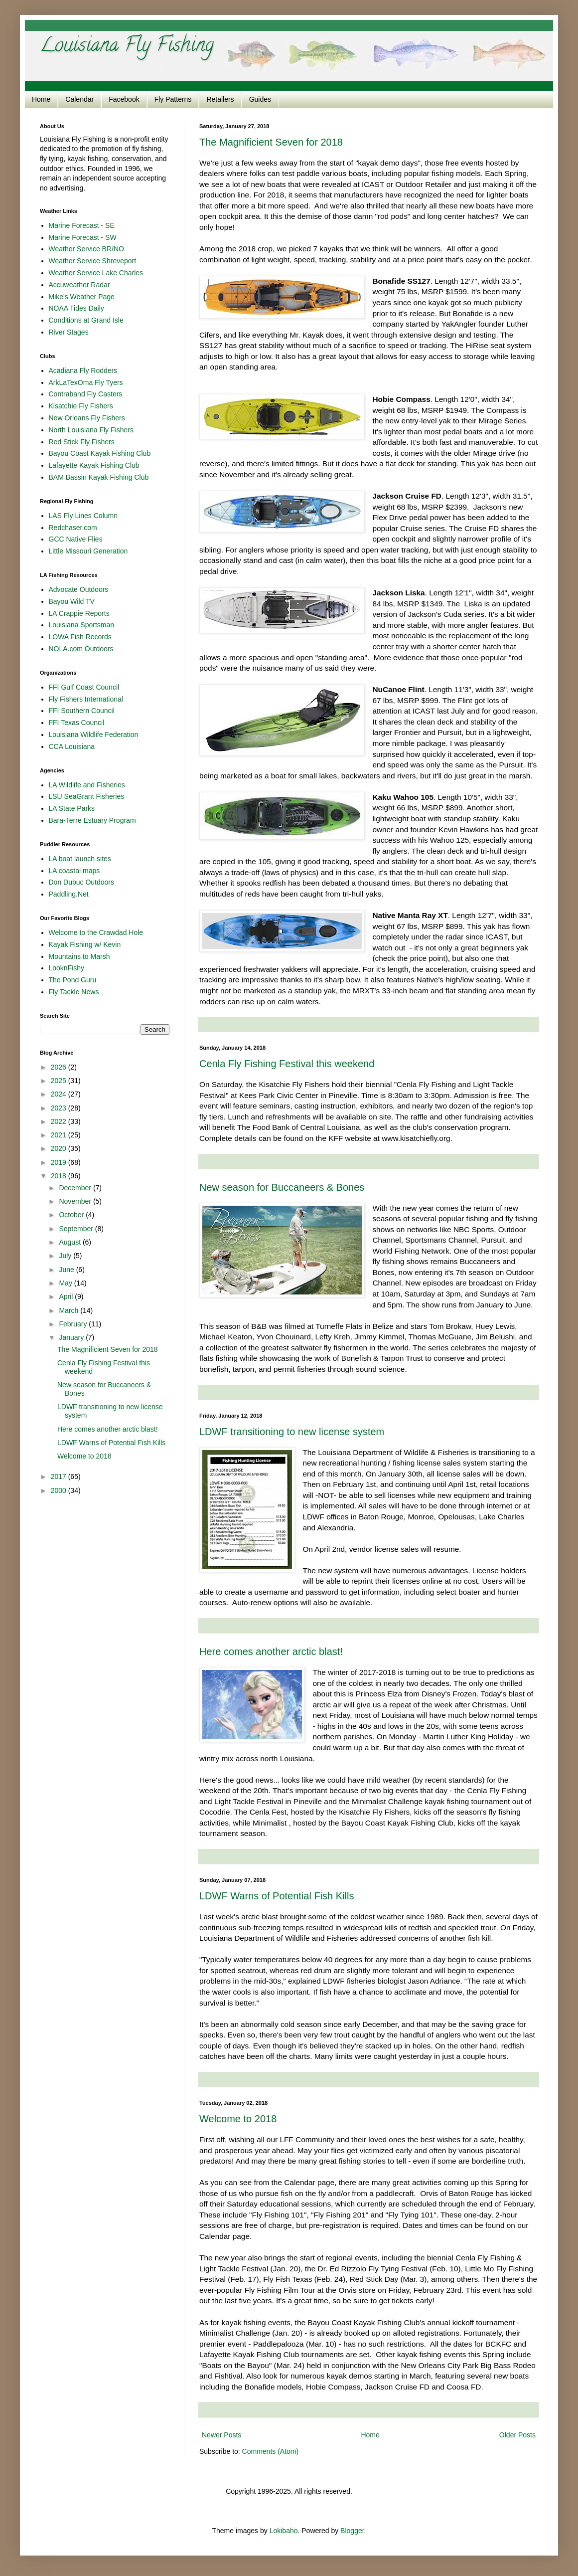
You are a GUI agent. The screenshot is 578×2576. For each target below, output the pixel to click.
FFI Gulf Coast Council (84, 687)
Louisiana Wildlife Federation (94, 734)
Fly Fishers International (86, 699)
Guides (260, 99)
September (77, 1229)
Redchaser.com (73, 528)
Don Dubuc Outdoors (82, 882)
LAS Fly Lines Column (83, 516)
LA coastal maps (74, 871)
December (76, 1188)
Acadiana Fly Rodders (83, 370)
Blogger (352, 2531)
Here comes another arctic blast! (271, 1651)
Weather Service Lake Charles (96, 273)
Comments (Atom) (270, 2451)
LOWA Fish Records (80, 637)
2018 (59, 1176)
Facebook (124, 99)
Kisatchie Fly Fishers (81, 406)
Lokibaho (284, 2531)
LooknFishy (67, 968)
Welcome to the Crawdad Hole (96, 932)
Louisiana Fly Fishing (127, 46)
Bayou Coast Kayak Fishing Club (100, 453)
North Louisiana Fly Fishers (91, 430)
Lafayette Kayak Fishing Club (94, 465)
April (67, 1296)
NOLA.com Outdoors (81, 649)
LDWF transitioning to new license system (291, 1431)
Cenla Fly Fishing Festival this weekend (286, 1063)
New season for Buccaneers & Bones (281, 1187)
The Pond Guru (73, 980)
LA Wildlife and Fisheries (87, 785)
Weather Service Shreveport (93, 261)
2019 (59, 1162)
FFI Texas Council (77, 723)
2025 (59, 1081)
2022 (59, 1121)
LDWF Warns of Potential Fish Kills (276, 1895)
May (66, 1283)
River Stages (69, 332)
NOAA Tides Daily (76, 308)
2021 (59, 1135)
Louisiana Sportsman (82, 625)
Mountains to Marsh (79, 956)
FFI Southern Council (82, 711)
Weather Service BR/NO (86, 249)
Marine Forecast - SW (83, 237)
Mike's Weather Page (82, 297)
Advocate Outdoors (79, 589)
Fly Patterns (173, 99)
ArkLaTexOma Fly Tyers (86, 382)
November (76, 1201)
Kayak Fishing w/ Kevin (85, 944)
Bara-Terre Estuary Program (92, 820)
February (74, 1324)
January (72, 1337)
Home (41, 99)
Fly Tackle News (74, 992)
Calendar (79, 99)
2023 (59, 1108)
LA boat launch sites (80, 859)
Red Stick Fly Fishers (82, 442)
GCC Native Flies (76, 539)
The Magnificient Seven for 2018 (271, 142)
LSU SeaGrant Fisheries (87, 796)
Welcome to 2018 (238, 2118)
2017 (59, 1476)
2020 (59, 1148)
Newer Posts (221, 2435)
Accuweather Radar (79, 285)
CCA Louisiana (72, 746)
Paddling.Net (69, 894)
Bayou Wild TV (72, 601)
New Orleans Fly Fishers (87, 418)
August (70, 1242)
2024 (59, 1094)
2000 (59, 1490)
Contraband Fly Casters (86, 394)
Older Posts (517, 2435)
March (69, 1310)
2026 (59, 1067)
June (67, 1270)
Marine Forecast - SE (82, 225)
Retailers (220, 99)
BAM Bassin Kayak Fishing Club (99, 477)
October (72, 1215)
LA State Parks (72, 808)
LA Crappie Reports (79, 613)
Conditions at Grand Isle (86, 320)
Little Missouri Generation (88, 551)
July (66, 1256)
